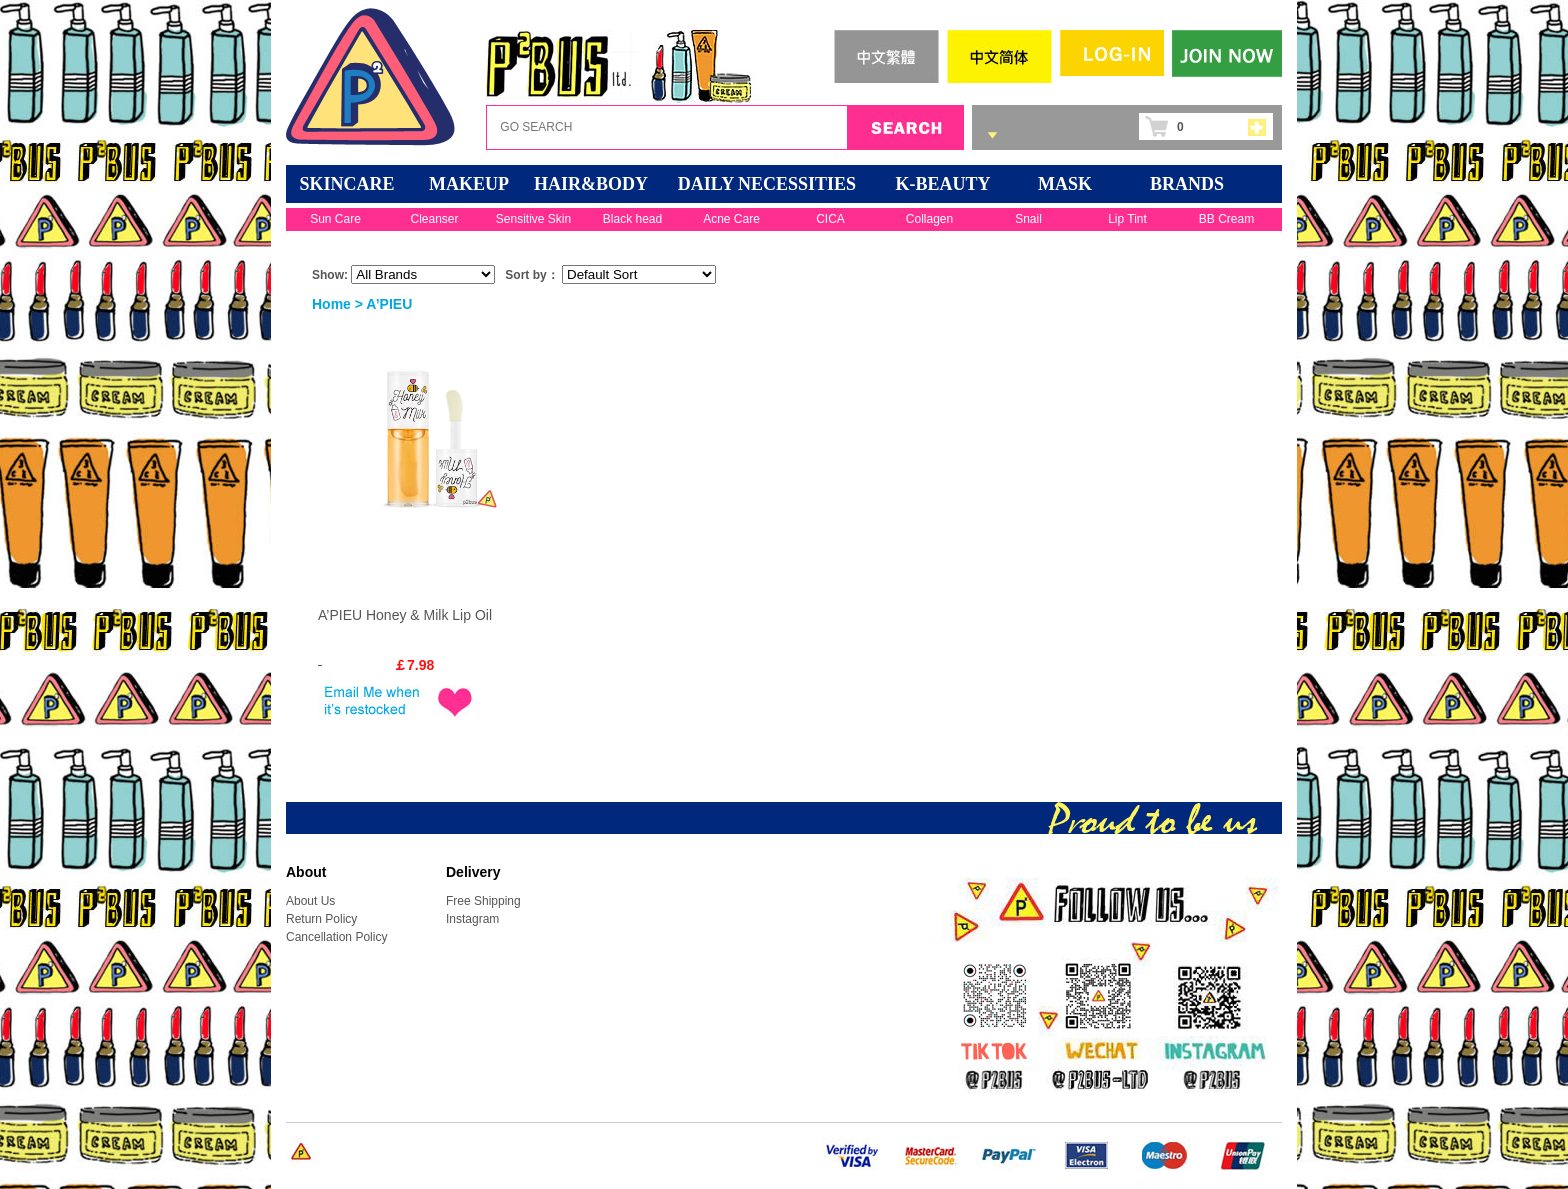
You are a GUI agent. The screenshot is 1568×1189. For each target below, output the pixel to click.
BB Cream (1226, 219)
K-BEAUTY (942, 184)
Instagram (472, 919)
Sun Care (335, 219)
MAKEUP (469, 184)
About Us (310, 901)
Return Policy (321, 919)
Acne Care (731, 219)
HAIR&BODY (591, 184)
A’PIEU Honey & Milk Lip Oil (405, 615)
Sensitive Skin (533, 219)
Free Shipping (483, 901)
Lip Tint (1127, 219)
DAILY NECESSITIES (767, 184)
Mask (1065, 184)
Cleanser (434, 219)
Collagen (929, 219)
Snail (1028, 219)
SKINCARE (346, 184)
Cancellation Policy (336, 937)
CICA (830, 219)
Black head (632, 219)
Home (331, 304)
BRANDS (1187, 184)
